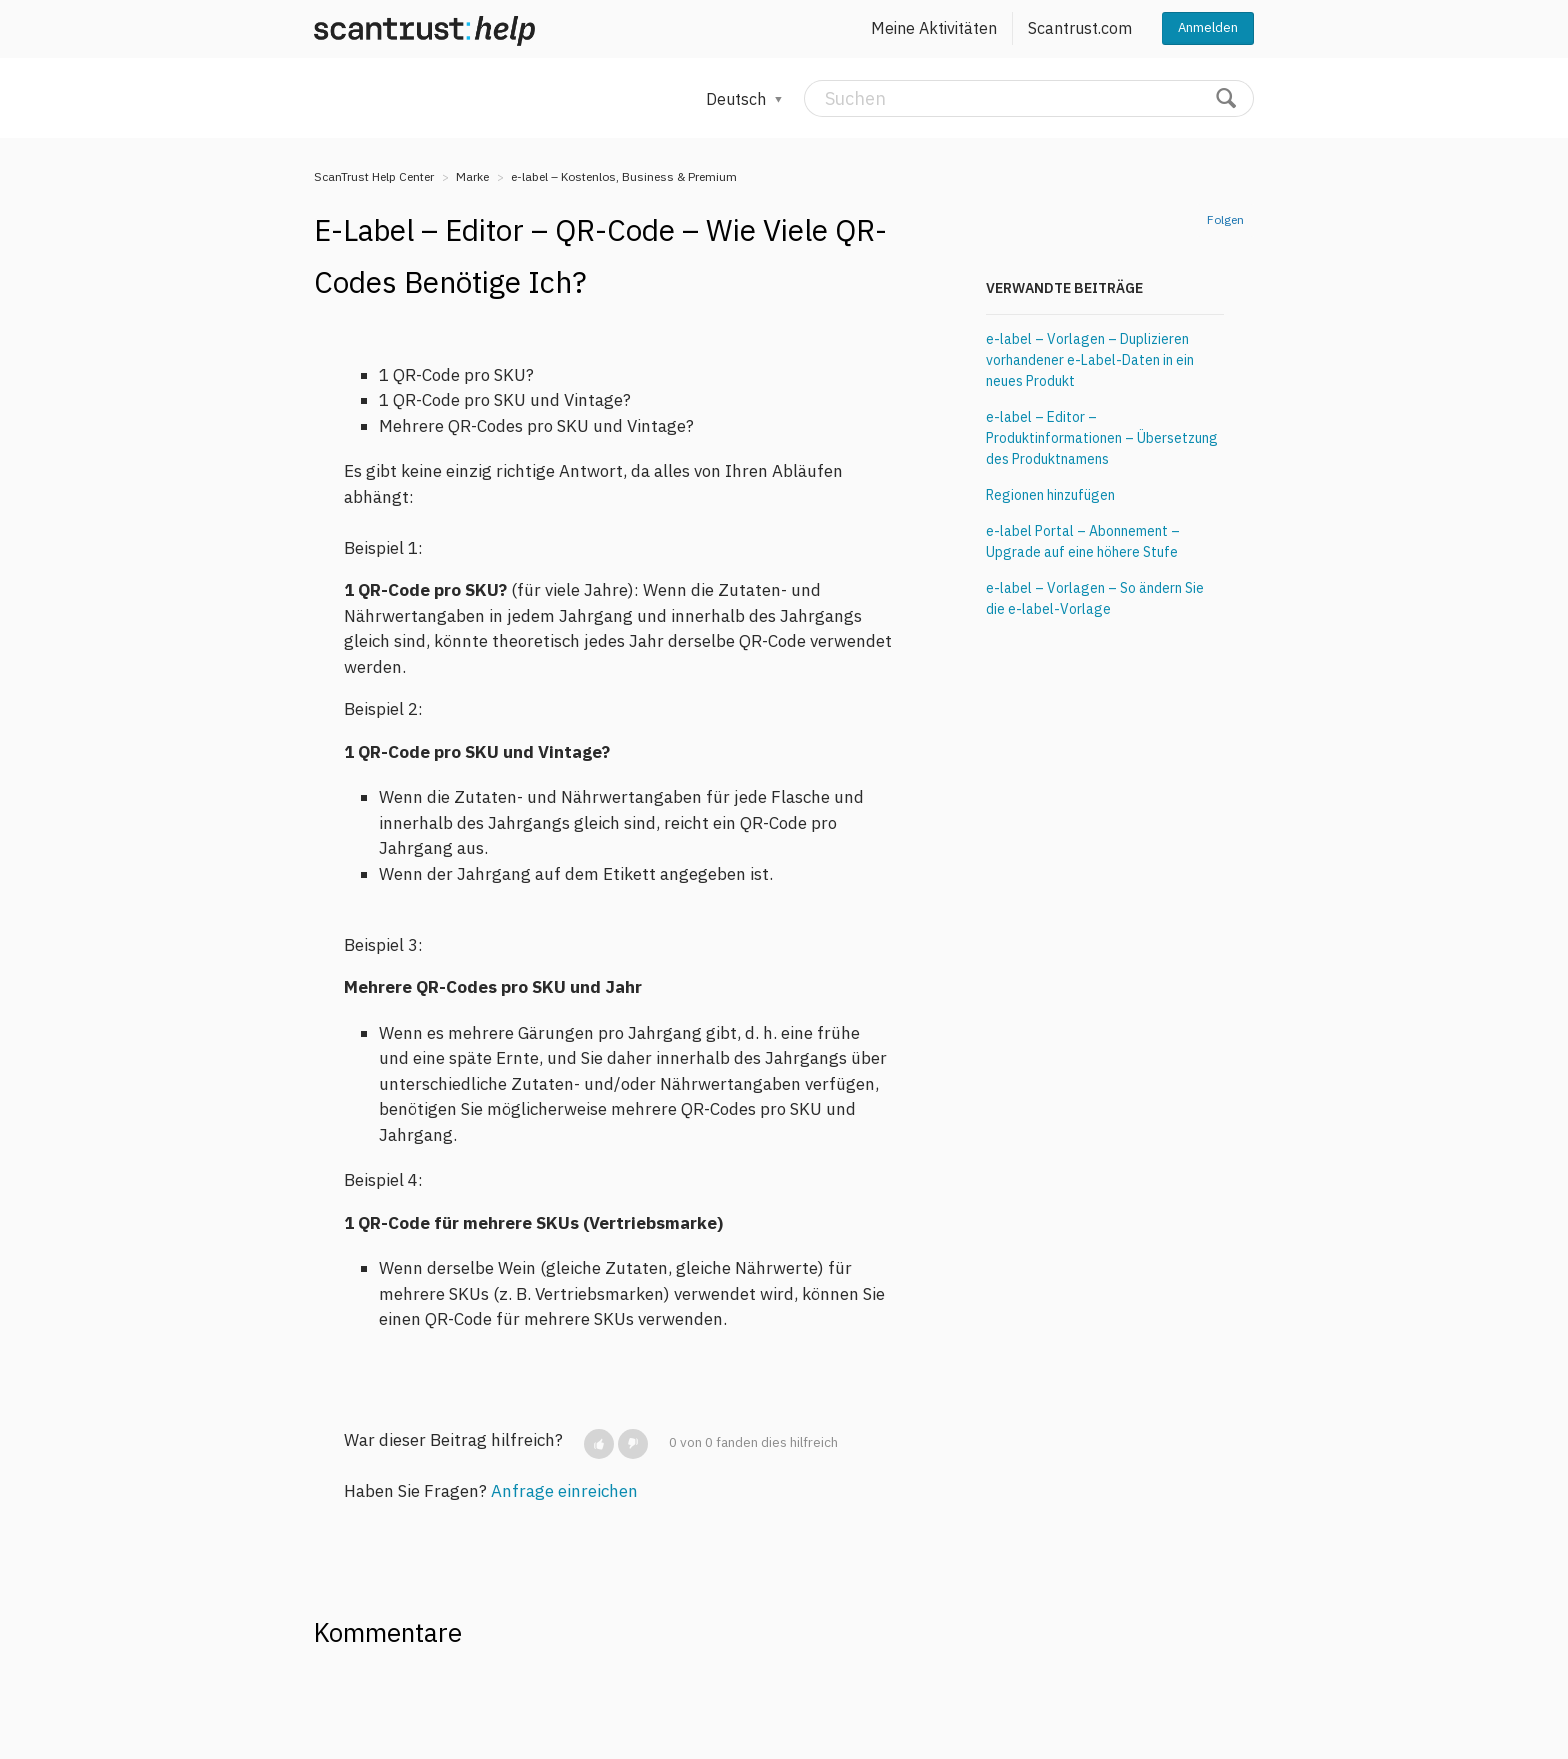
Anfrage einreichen (564, 1491)
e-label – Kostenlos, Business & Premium (624, 176)
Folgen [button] (1225, 219)
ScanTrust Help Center (374, 176)
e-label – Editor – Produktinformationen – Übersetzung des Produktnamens (1102, 438)
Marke (472, 176)
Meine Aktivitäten (934, 28)
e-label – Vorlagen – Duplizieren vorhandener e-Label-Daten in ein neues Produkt (1090, 360)
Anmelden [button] (1208, 27)
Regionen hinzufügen (1050, 495)
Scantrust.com (1080, 28)
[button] (599, 1444)
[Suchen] (1029, 98)
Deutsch (738, 99)
